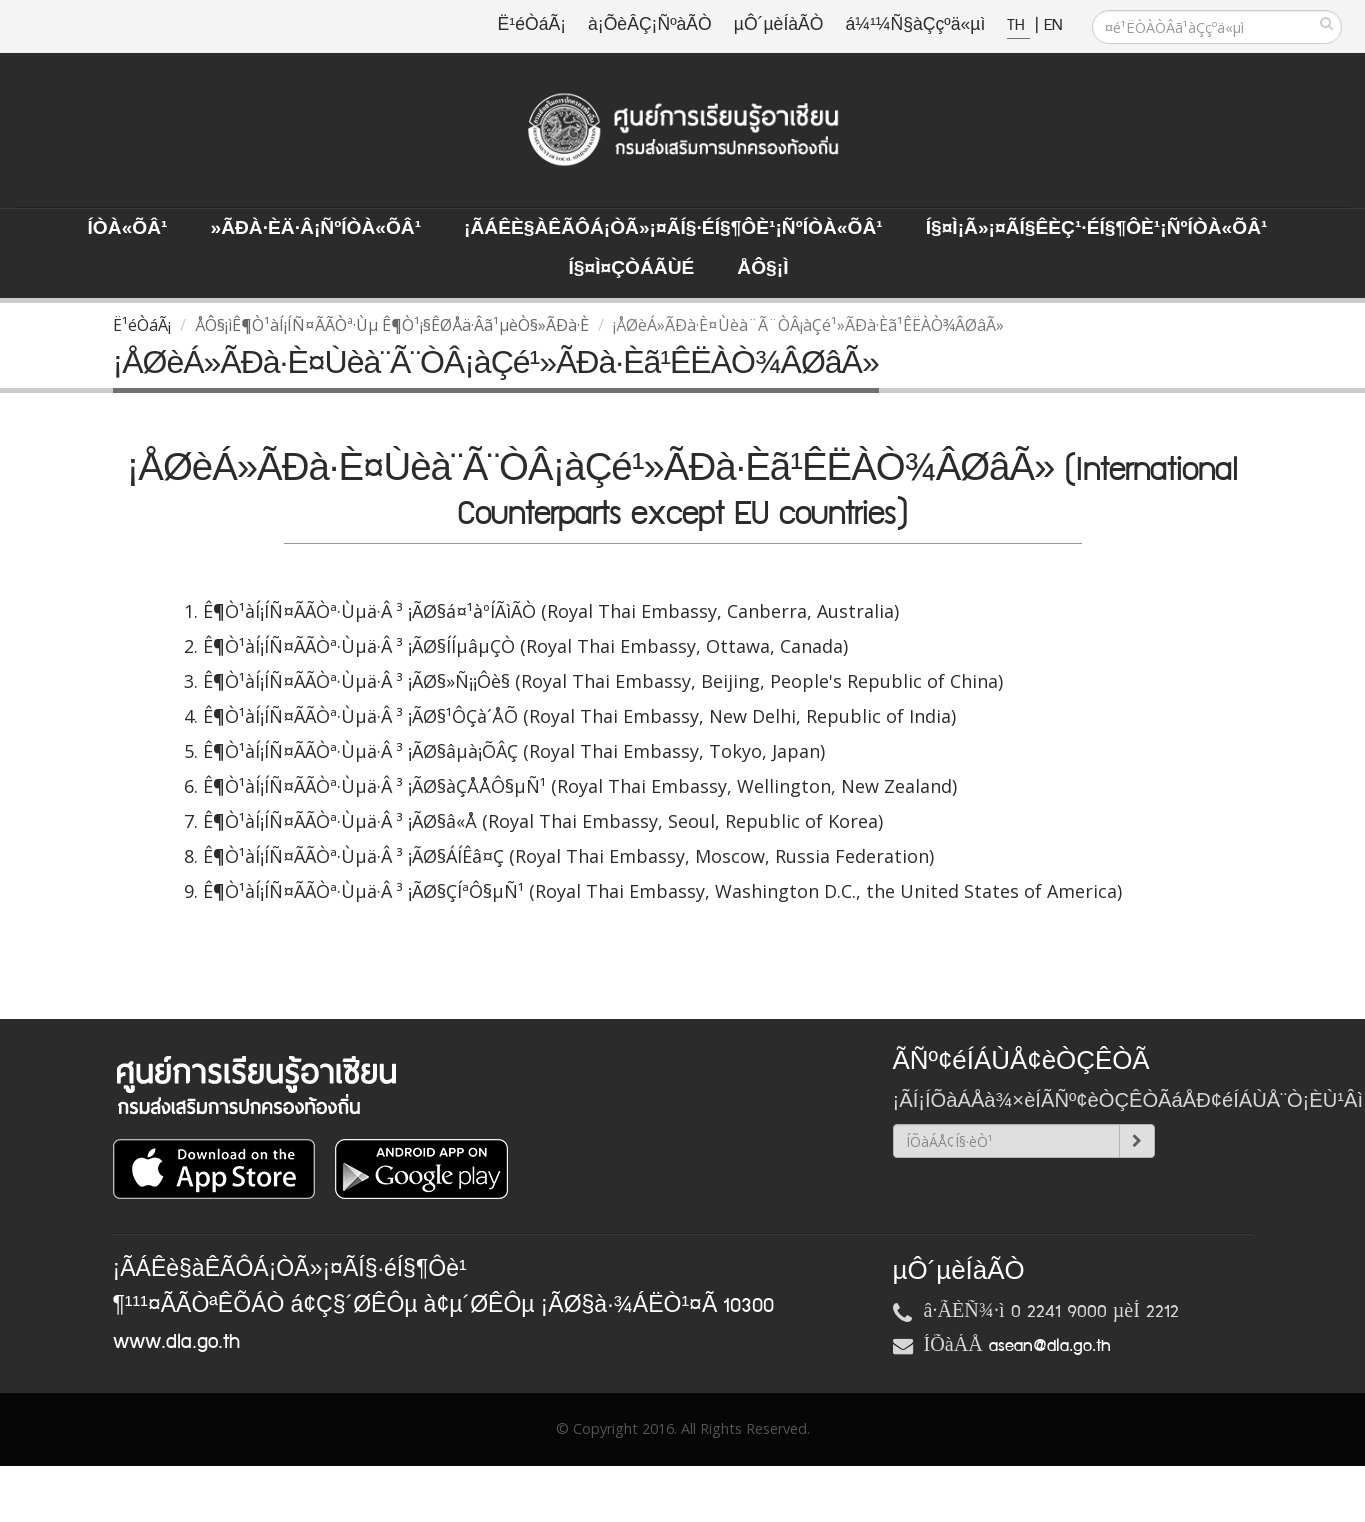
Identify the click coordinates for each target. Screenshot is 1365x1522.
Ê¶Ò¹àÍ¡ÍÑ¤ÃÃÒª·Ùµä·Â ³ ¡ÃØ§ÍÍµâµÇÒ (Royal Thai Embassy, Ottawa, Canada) (525, 646)
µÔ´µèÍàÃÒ (779, 25)
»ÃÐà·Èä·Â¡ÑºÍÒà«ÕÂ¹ (315, 229)
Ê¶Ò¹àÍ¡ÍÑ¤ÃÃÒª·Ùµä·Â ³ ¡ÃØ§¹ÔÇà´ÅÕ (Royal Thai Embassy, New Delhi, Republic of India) (579, 716)
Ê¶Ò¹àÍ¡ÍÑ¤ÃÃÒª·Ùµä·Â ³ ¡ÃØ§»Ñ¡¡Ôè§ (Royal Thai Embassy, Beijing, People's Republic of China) (603, 681)
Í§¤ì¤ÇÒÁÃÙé (631, 269)
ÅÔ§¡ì (762, 269)
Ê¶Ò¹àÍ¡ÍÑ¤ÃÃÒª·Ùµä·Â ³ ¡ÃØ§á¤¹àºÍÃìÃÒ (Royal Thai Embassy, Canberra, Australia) (551, 611)
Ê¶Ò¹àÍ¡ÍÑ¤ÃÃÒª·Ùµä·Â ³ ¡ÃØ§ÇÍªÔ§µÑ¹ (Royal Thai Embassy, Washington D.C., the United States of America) (662, 891)
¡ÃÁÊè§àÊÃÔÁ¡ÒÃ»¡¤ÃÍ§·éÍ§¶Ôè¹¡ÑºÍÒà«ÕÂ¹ (673, 229)
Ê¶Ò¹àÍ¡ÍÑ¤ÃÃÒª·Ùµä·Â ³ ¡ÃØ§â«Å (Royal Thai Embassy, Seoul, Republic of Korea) (543, 821)
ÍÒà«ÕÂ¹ (128, 229)
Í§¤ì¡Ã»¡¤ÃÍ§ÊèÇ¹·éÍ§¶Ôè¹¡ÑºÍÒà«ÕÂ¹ (1097, 229)
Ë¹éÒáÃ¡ (532, 25)
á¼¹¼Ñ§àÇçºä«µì (915, 25)
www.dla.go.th (176, 1342)
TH (1018, 25)
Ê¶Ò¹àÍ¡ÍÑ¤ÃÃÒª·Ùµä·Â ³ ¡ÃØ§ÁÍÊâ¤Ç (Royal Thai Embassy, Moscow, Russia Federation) (568, 856)
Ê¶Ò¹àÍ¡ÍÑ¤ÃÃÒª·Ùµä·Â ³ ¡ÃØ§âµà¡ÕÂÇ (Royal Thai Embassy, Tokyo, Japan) (514, 751)
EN (1053, 25)
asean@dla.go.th (1050, 1346)
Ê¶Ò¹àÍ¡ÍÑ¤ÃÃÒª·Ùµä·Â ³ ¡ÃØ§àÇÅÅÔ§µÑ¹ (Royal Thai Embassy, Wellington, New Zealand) (580, 786)
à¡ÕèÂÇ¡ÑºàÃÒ (650, 25)
